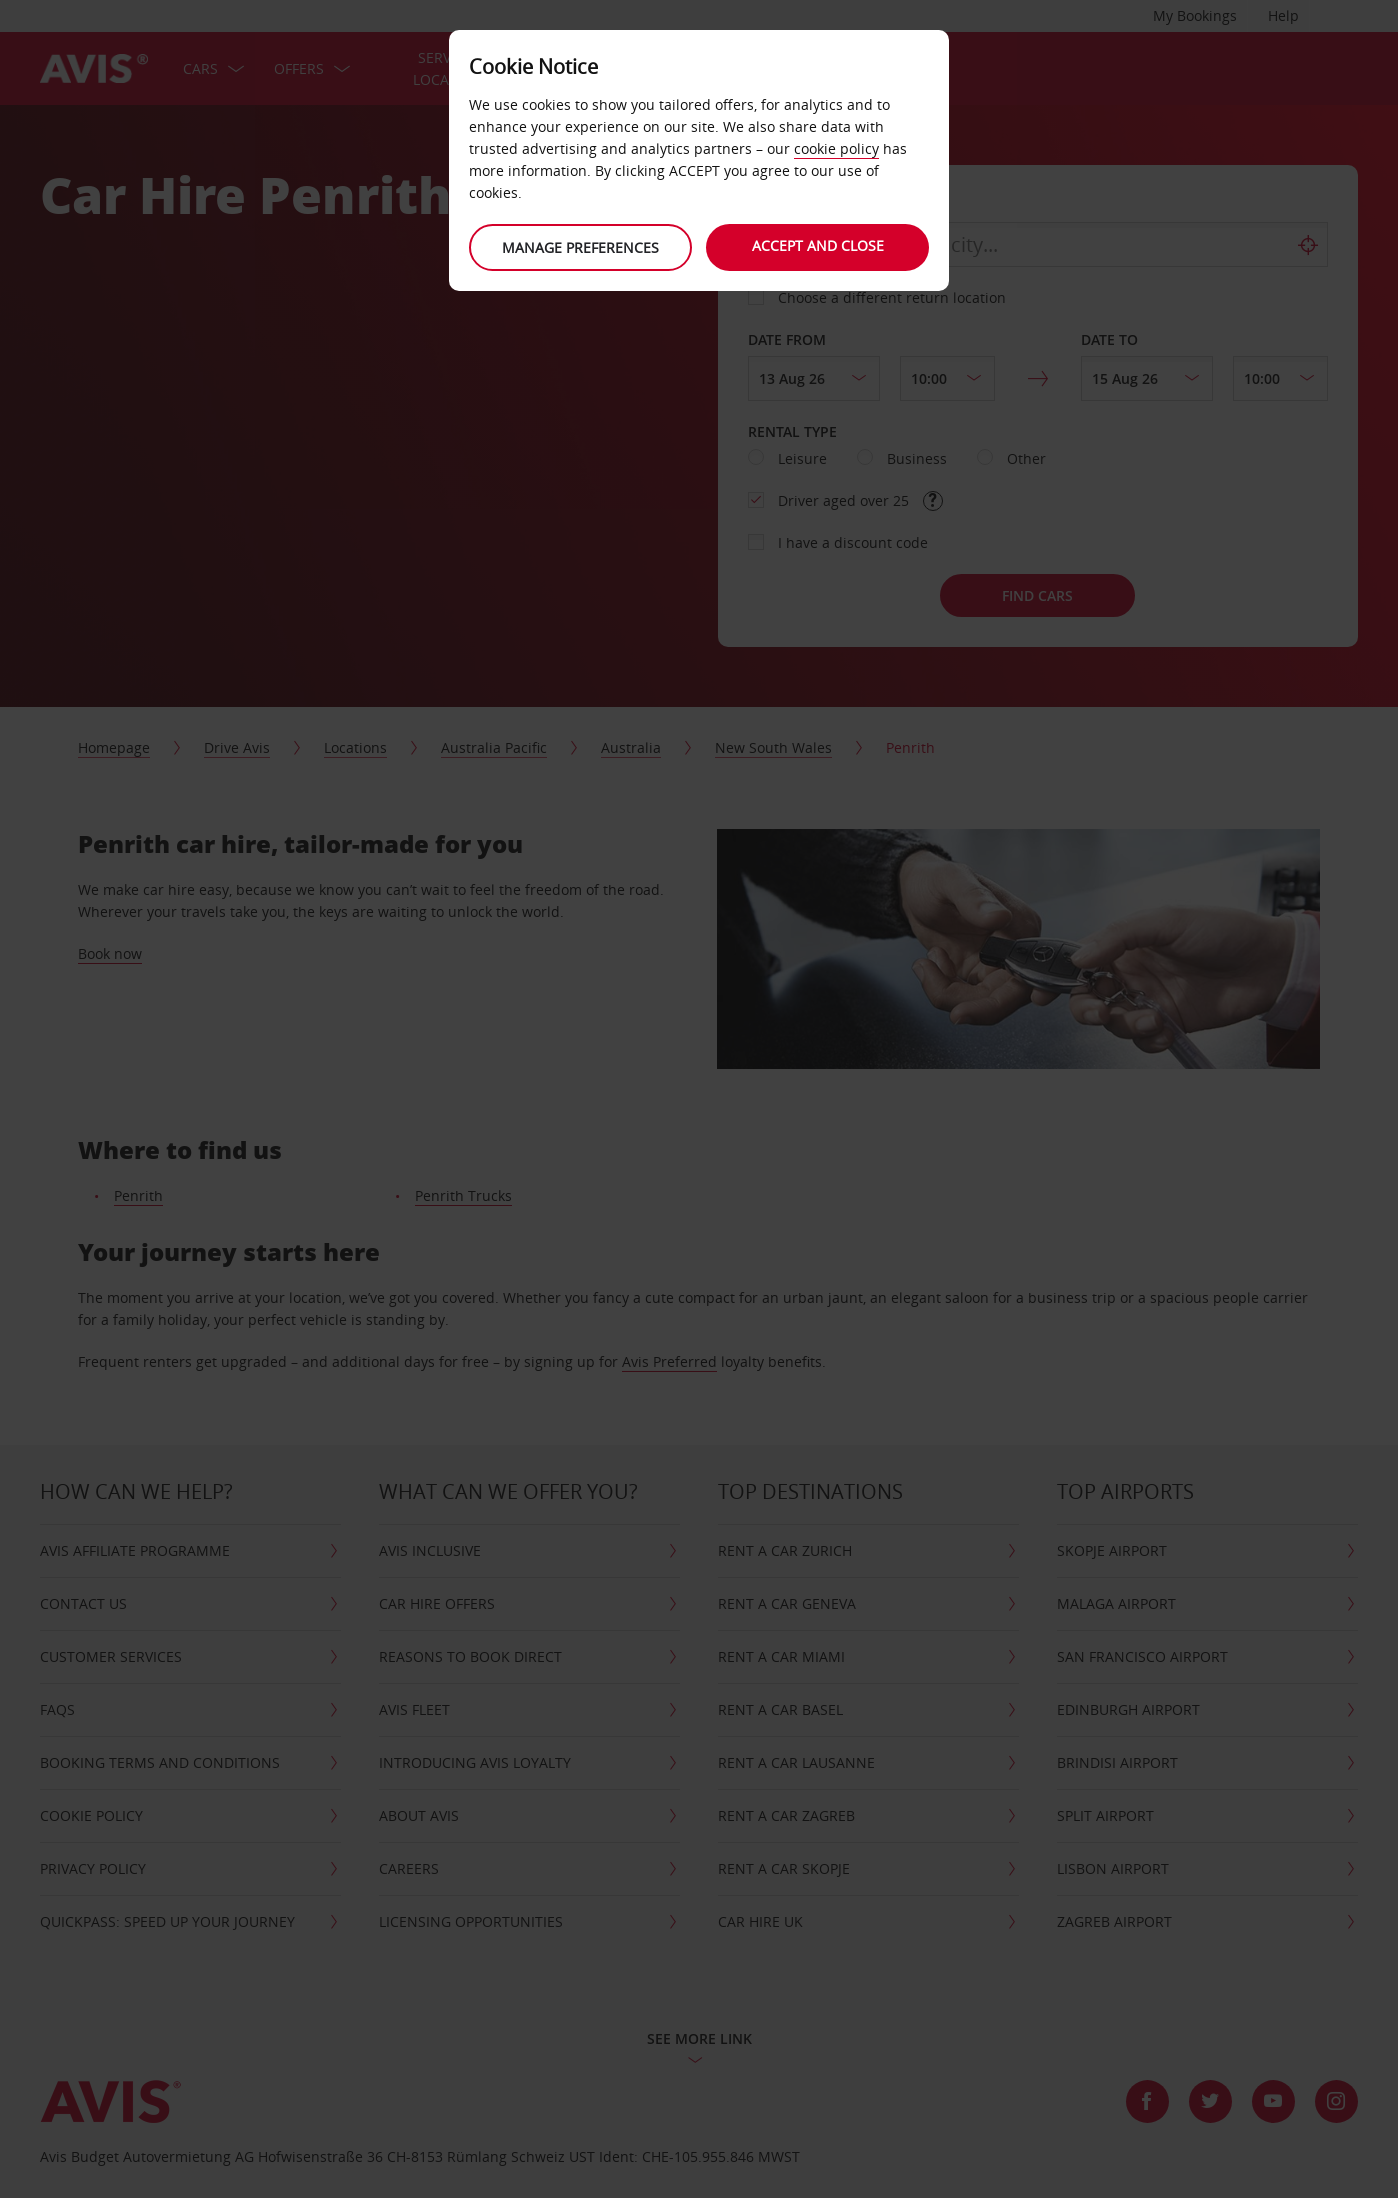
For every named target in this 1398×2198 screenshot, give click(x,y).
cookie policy (836, 148)
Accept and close (819, 245)
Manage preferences (579, 247)
